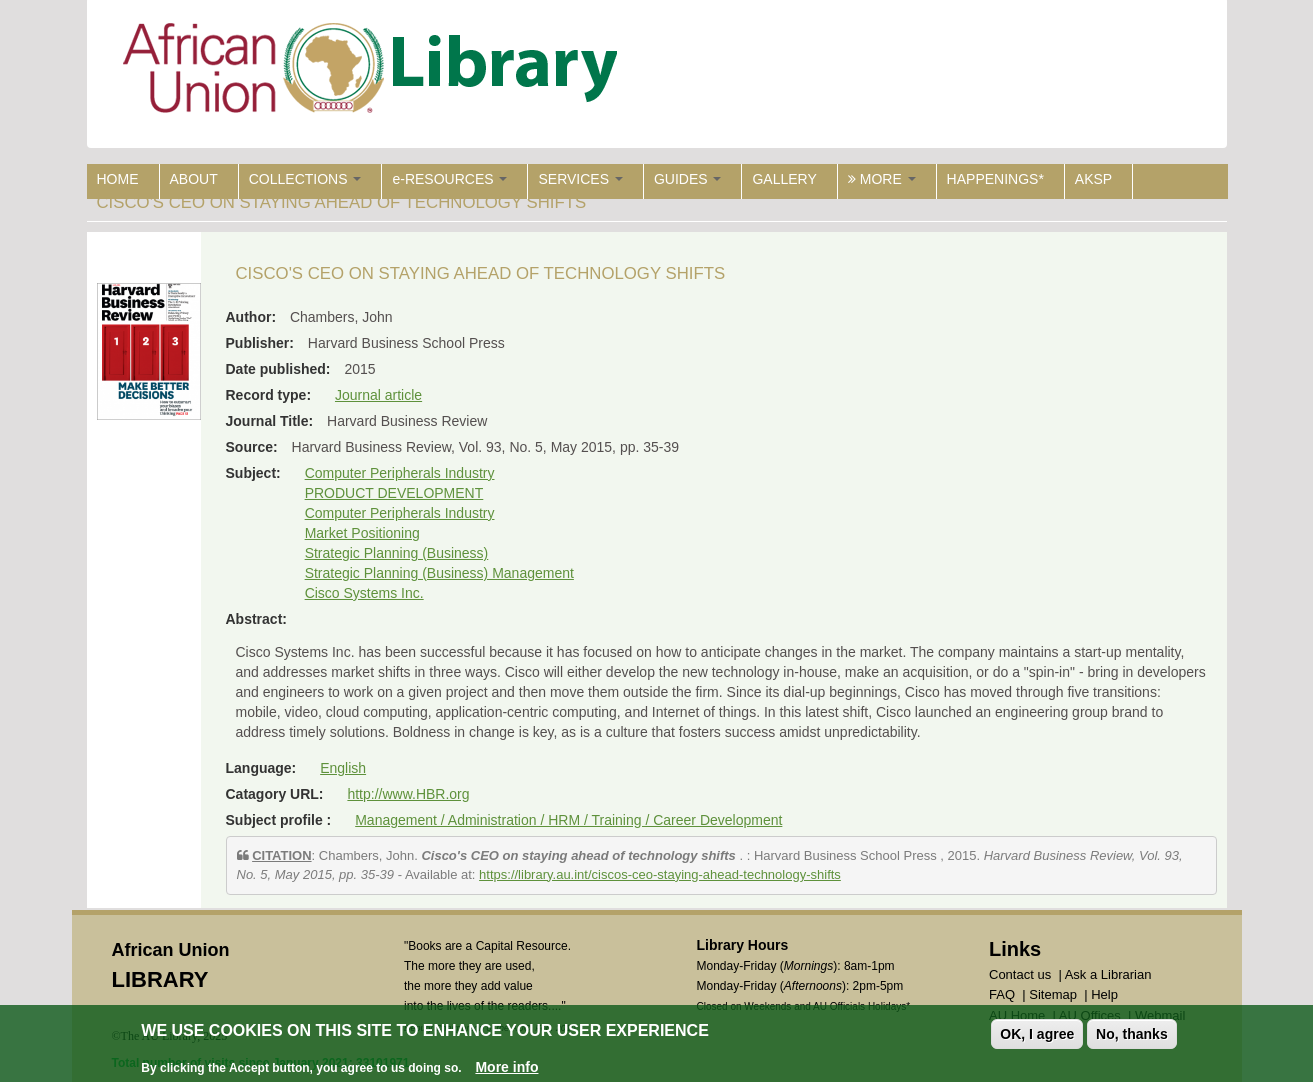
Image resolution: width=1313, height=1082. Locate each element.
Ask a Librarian (1108, 974)
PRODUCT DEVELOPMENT (394, 493)
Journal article (378, 395)
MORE (882, 179)
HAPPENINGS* (995, 179)
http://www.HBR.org (408, 794)
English (343, 768)
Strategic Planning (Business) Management (439, 573)
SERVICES (580, 179)
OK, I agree (1037, 1034)
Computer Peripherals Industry (400, 473)
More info (506, 1067)
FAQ (1002, 994)
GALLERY (784, 179)
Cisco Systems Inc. (364, 593)
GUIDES (688, 179)
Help (1104, 994)
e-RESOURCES (449, 179)
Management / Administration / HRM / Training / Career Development (568, 820)
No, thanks (1132, 1034)
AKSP (1093, 179)
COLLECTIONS (305, 179)
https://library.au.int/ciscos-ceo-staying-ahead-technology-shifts (660, 874)
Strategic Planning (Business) (397, 553)
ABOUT (194, 179)
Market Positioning (362, 533)
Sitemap (1053, 994)
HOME (118, 179)
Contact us (1020, 974)
